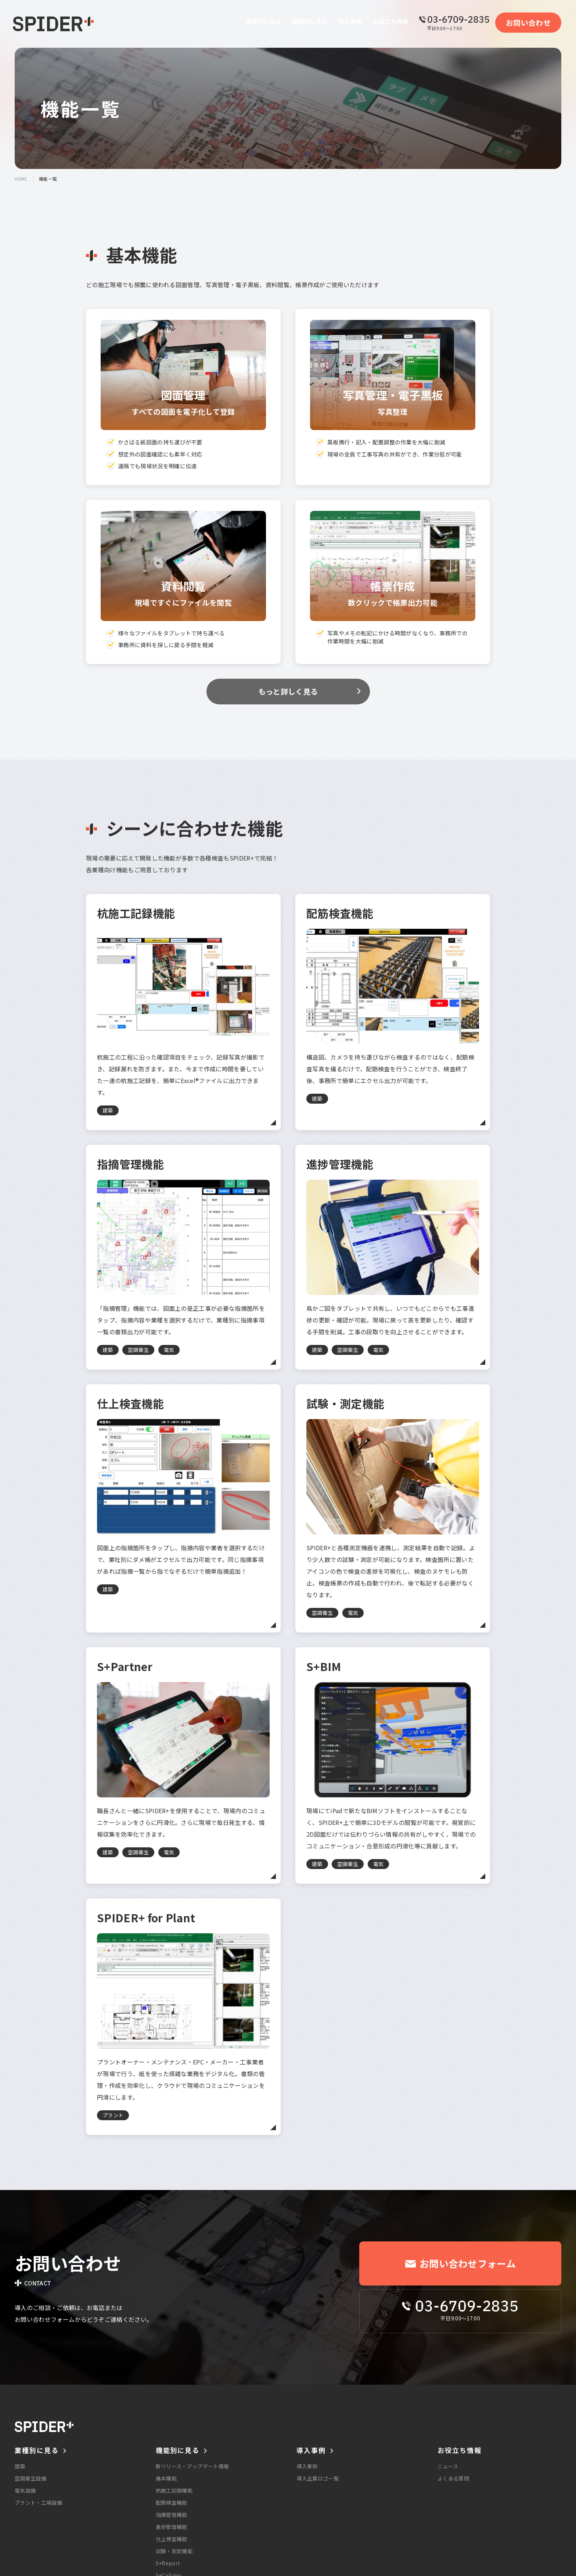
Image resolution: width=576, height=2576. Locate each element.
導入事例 (306, 2466)
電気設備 (25, 2490)
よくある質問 (453, 2478)
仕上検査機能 (171, 2539)
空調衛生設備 (30, 2478)
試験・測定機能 (174, 2551)
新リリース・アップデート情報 (192, 2466)
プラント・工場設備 (38, 2502)
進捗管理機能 (171, 2526)
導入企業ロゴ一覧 (317, 2478)
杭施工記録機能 (174, 2490)
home (21, 179)
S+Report (168, 2563)
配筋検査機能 (171, 2502)
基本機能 (166, 2478)
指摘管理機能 (171, 2514)
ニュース (448, 2466)
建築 (20, 2466)
